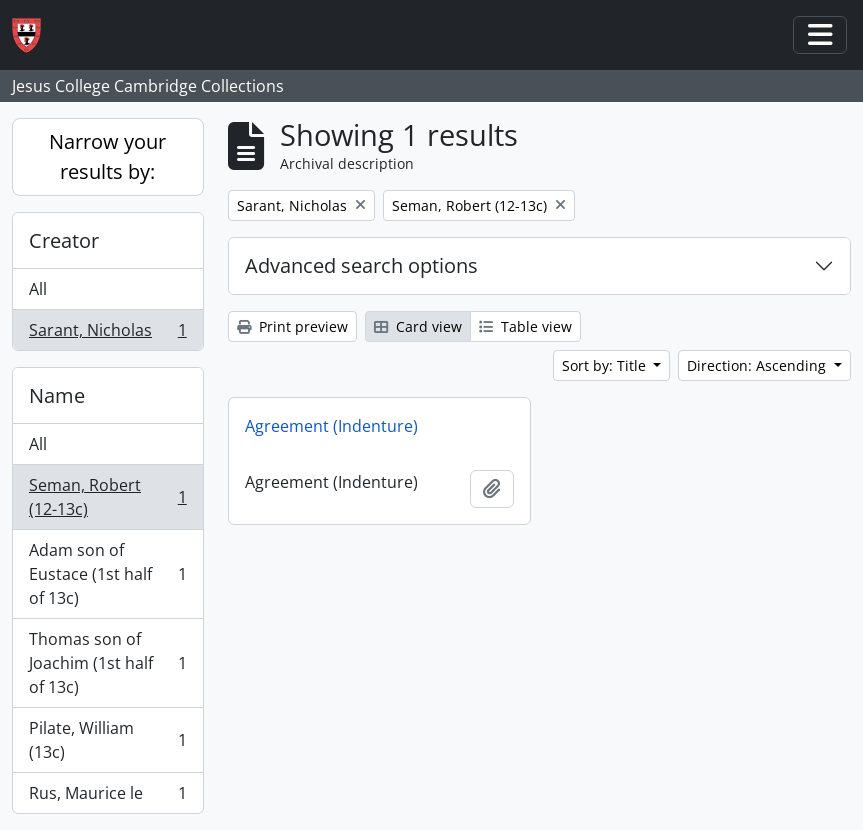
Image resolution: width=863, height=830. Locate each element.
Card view (418, 326)
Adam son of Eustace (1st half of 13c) (107, 574)
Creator (64, 240)
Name (57, 395)
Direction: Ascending (758, 365)
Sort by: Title (606, 365)
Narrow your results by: (107, 156)
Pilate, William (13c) (107, 740)
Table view (525, 326)
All (38, 289)
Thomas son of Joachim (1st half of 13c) (107, 663)
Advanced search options (361, 265)
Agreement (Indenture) (331, 426)
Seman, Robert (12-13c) (107, 497)
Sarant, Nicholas (107, 334)
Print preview (292, 326)
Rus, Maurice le (107, 797)
